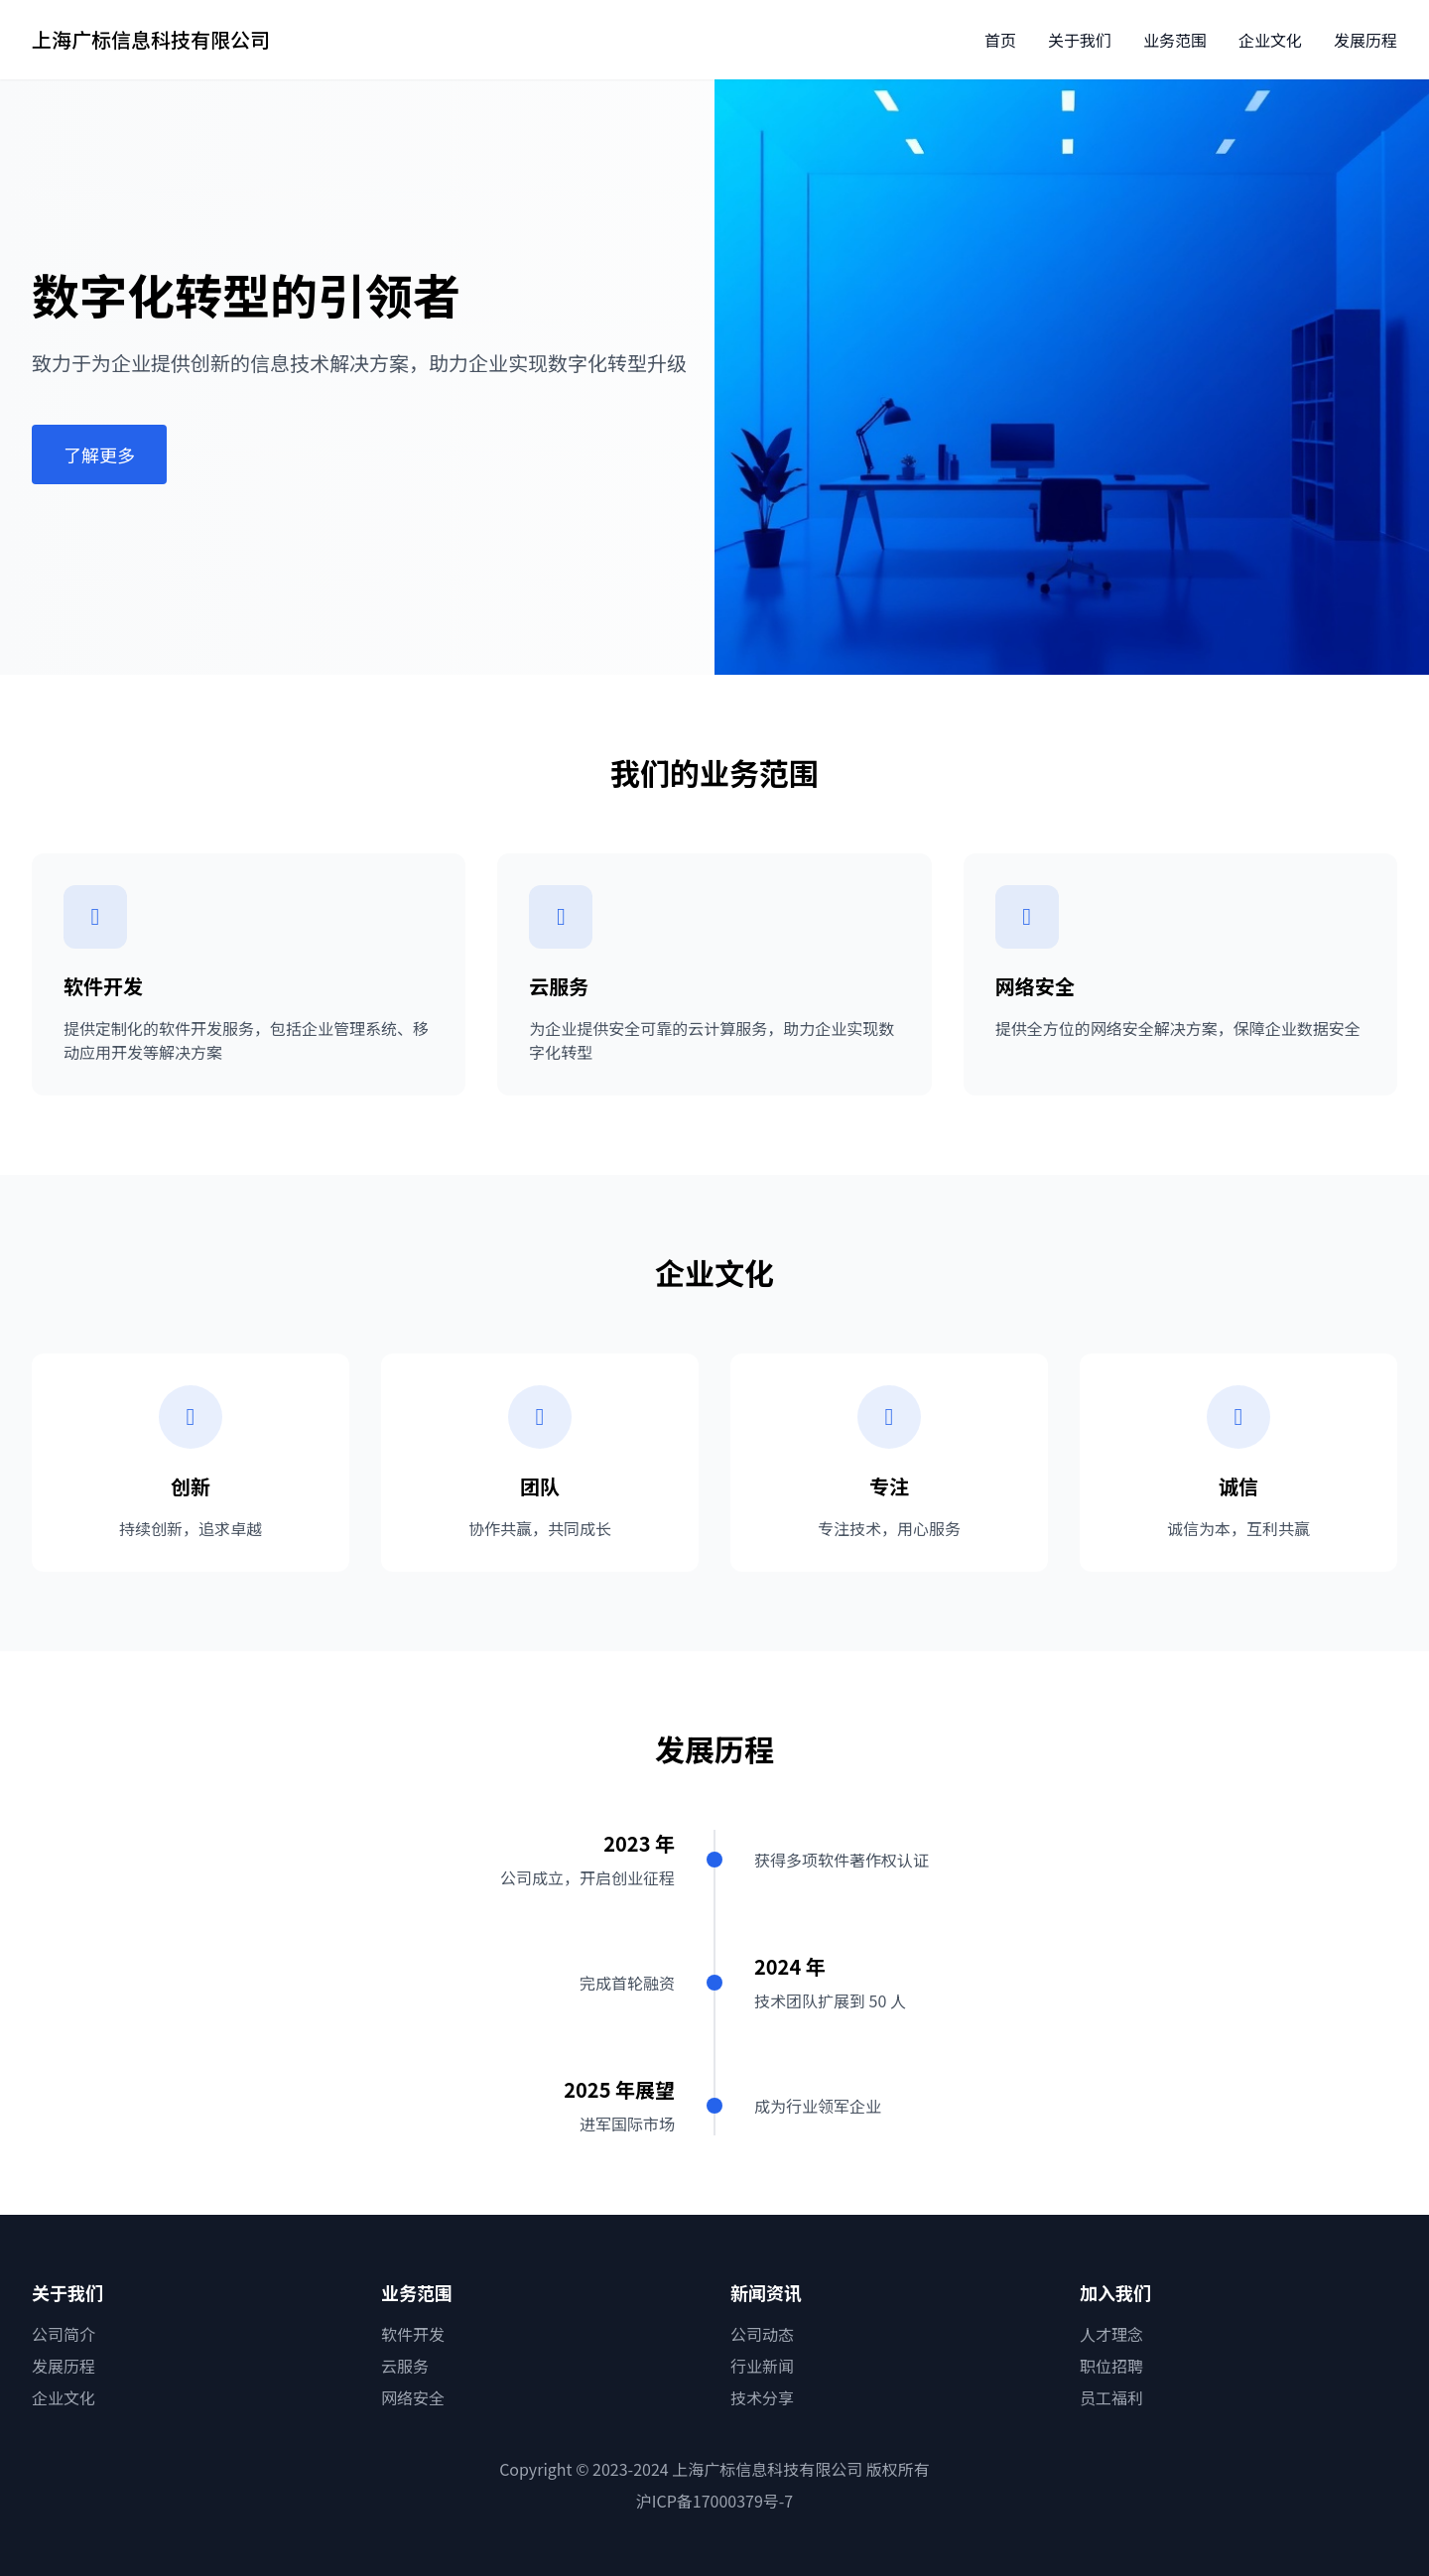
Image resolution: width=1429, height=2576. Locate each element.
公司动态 (762, 2334)
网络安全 (413, 2397)
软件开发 (413, 2334)
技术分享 (762, 2397)
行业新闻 (762, 2366)
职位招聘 (1111, 2366)
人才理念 (1111, 2334)
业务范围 (1175, 40)
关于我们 (1079, 40)
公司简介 (63, 2334)
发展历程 (1365, 40)
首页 (1000, 40)
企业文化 (1270, 40)
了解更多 (99, 454)
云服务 (405, 2366)
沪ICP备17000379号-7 (715, 2500)
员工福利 (1111, 2397)
